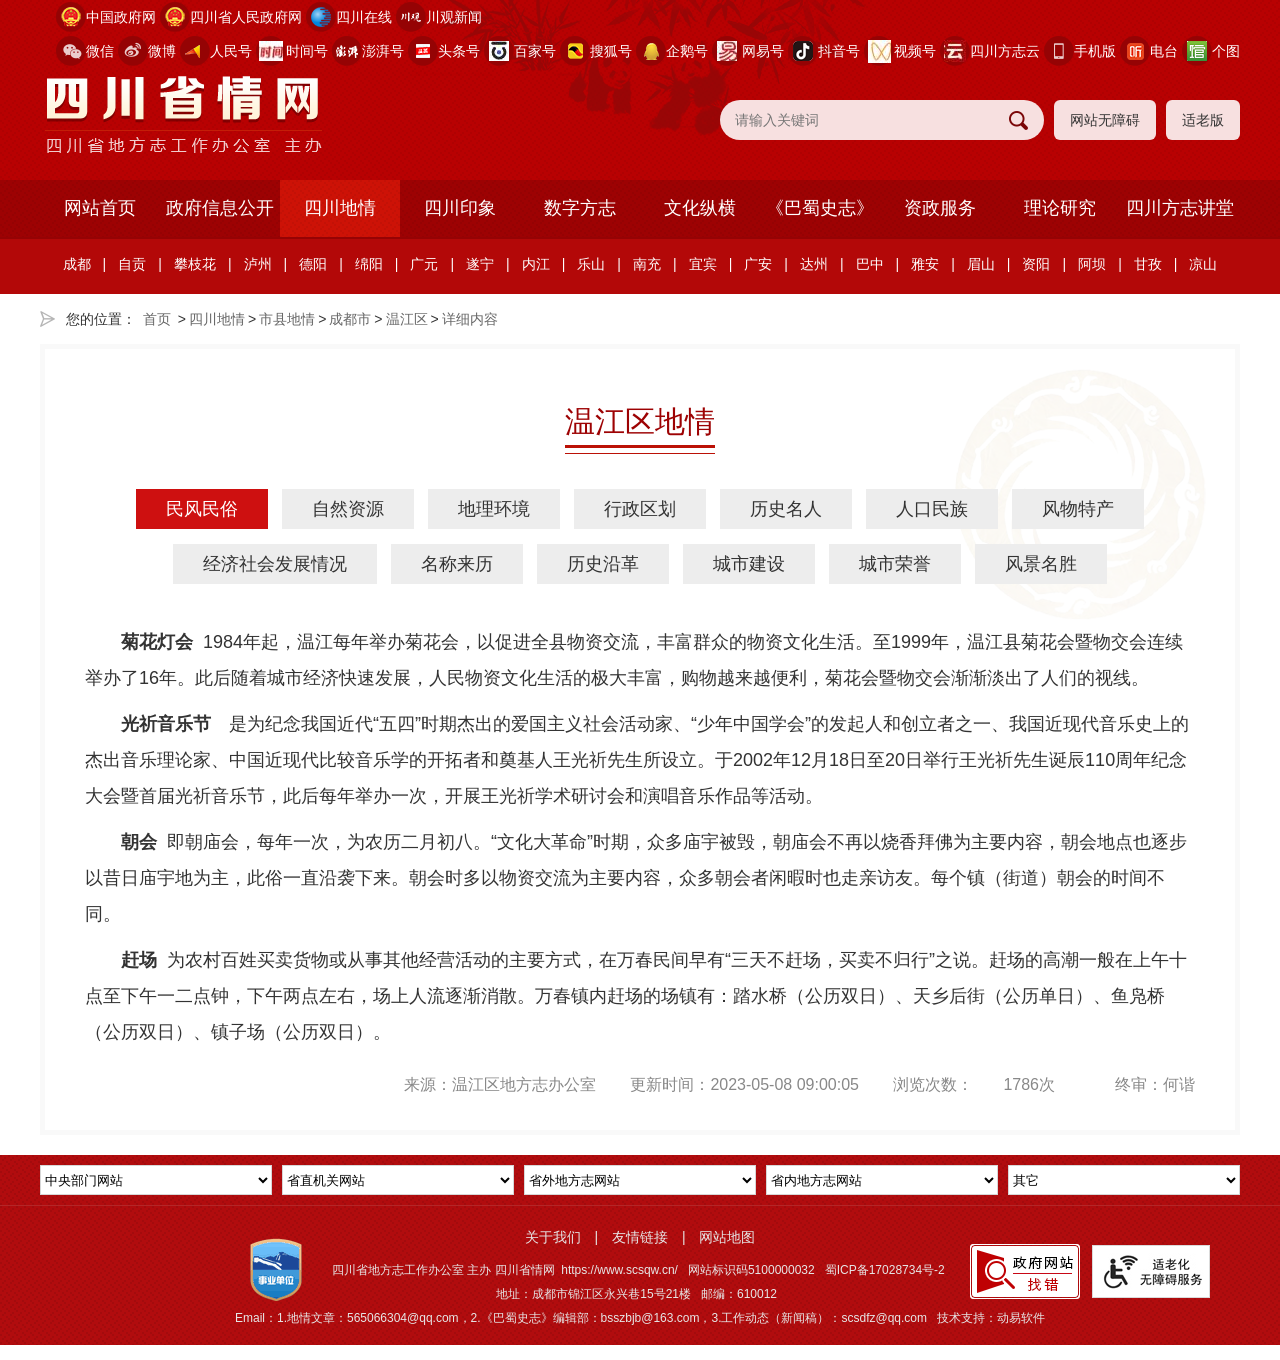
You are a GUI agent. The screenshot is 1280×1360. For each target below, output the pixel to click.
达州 (814, 264)
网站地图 (727, 1237)
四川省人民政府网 (246, 17)
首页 (157, 319)
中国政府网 (121, 17)
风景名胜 (1041, 564)
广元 (424, 264)
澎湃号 (383, 51)
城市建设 (749, 564)
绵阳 (369, 264)
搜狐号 (611, 51)
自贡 (132, 264)
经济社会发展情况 (275, 564)
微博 (162, 51)
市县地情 (287, 319)
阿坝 (1092, 264)
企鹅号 (687, 51)
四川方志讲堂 (1180, 208)
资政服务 (940, 208)
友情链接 (640, 1237)
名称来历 (457, 564)
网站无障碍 (1105, 120)
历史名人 (786, 509)
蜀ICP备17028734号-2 (885, 1270)
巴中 (870, 264)
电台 (1164, 51)
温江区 (407, 319)
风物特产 (1078, 509)
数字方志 (580, 208)
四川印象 (460, 208)
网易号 (763, 51)
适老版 (1203, 120)
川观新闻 (454, 17)
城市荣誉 (895, 564)
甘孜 (1148, 264)
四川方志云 (1005, 51)
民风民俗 (202, 509)
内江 (536, 264)
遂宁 (480, 264)
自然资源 (348, 509)
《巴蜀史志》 (820, 208)
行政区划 (640, 509)
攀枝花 (195, 264)
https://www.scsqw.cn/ (619, 1270)
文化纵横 (700, 208)
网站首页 (100, 208)
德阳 (313, 264)
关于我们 (553, 1237)
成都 (77, 264)
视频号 (915, 51)
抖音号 (839, 51)
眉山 (981, 264)
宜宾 (703, 264)
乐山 (591, 264)
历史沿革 (603, 564)
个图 (1226, 51)
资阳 (1036, 264)
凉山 (1203, 264)
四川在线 (364, 17)
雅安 (925, 264)
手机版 (1095, 51)
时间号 (307, 51)
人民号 (231, 51)
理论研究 (1060, 208)
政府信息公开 (220, 208)
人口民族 (932, 509)
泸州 (258, 264)
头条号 (459, 51)
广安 (758, 264)
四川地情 (340, 208)
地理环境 (494, 509)
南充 (647, 264)
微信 (100, 51)
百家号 (535, 51)
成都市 (350, 319)
